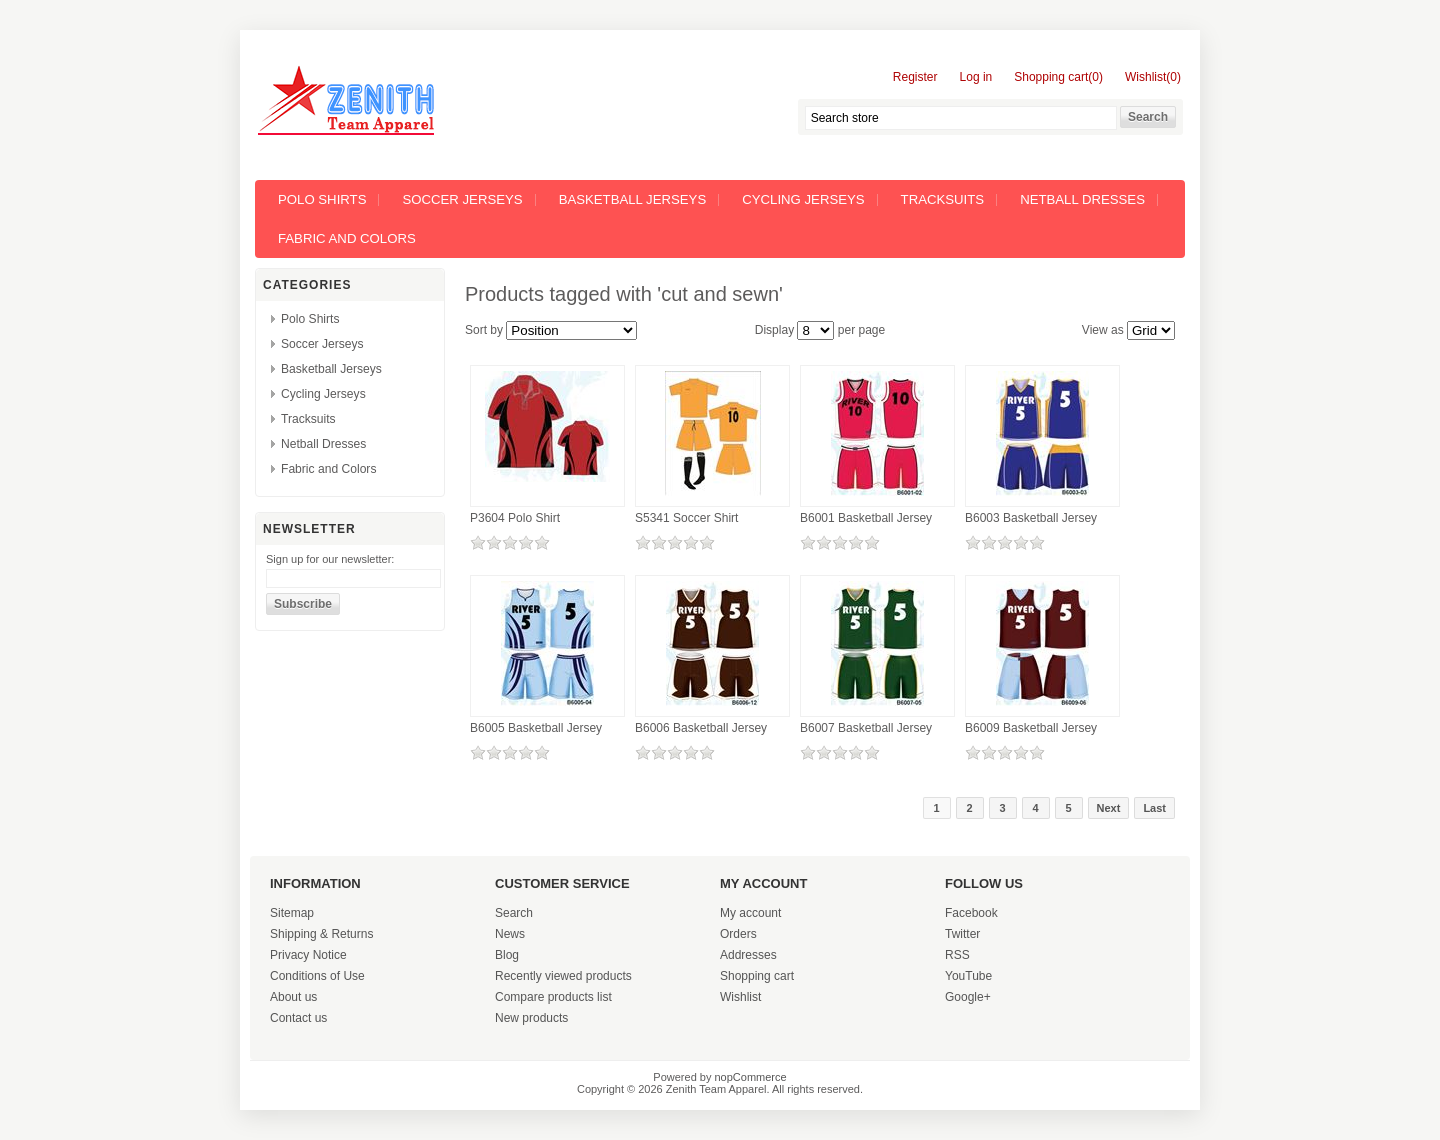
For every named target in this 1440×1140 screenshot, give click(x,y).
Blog (507, 955)
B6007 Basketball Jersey (866, 728)
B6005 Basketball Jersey (536, 728)
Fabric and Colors (347, 238)
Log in (976, 77)
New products (531, 1018)
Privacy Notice (308, 955)
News (510, 934)
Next (1109, 808)
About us (293, 997)
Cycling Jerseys (803, 199)
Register (915, 77)
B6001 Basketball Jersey (866, 518)
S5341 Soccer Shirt (686, 518)
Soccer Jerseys (462, 199)
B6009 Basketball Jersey (1031, 728)
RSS (957, 955)
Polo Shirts (322, 199)
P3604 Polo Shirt (515, 518)
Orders (738, 934)
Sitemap (292, 913)
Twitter (962, 934)
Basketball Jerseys (633, 199)
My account (750, 913)
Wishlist (740, 997)
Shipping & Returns (321, 934)
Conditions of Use (317, 976)
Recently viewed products (563, 976)
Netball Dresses (1082, 199)
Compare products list (553, 997)
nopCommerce (751, 1077)
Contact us (298, 1018)
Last (1154, 808)
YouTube (968, 976)
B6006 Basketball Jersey (701, 728)
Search (514, 913)
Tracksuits (943, 199)
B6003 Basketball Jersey (1031, 518)
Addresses (748, 955)
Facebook (971, 913)
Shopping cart (757, 976)
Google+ (968, 997)
